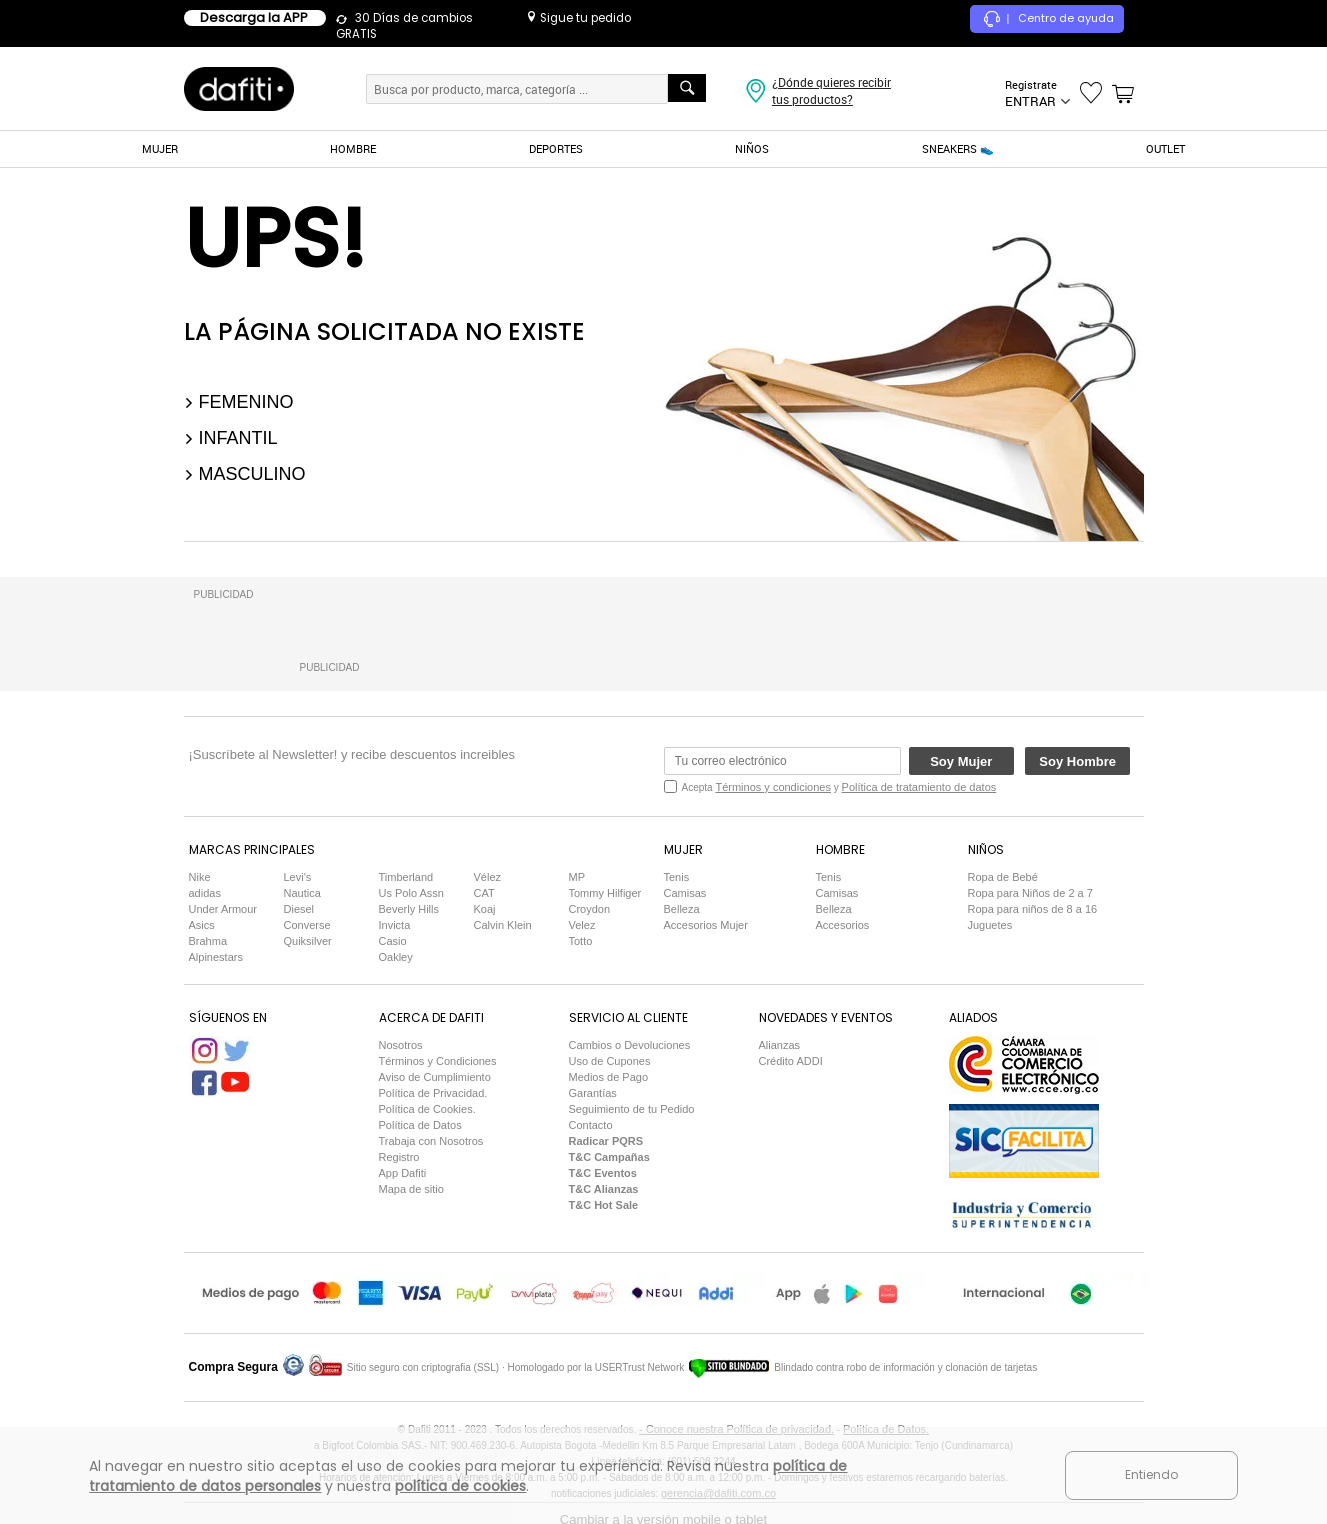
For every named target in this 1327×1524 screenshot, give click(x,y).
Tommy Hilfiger (605, 893)
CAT (484, 893)
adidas (205, 893)
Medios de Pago (609, 1077)
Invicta (395, 925)
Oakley (396, 957)
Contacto (591, 1125)
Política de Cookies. (427, 1109)
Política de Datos (420, 1125)
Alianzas (780, 1045)
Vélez (488, 877)
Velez (582, 925)
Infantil (231, 438)
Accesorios (843, 925)
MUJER (160, 148)
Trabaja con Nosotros (431, 1141)
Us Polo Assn (411, 893)
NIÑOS (752, 148)
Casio (393, 941)
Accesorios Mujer (706, 925)
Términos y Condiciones (438, 1061)
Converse (307, 925)
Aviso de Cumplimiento (435, 1077)
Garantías (593, 1093)
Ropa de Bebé (1003, 877)
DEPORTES (556, 148)
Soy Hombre (1077, 761)
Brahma (208, 941)
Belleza (682, 909)
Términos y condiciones (773, 787)
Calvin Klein (503, 925)
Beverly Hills (409, 909)
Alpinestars (216, 957)
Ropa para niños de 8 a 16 (1033, 909)
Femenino (239, 402)
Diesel (299, 909)
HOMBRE (353, 148)
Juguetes (990, 925)
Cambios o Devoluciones (630, 1045)
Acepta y (839, 787)
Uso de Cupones (610, 1061)
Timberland (406, 877)
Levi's (298, 877)
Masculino (245, 474)
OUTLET (1165, 148)
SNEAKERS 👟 (958, 148)
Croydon (590, 909)
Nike (200, 877)
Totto (581, 941)
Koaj (485, 909)
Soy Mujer (961, 761)
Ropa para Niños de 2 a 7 (1030, 893)
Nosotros (401, 1045)
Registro (399, 1157)
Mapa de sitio (411, 1189)
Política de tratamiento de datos (919, 787)
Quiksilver (308, 941)
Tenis (677, 877)
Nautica (302, 893)
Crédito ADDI (791, 1061)
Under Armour (223, 909)
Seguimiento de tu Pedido (632, 1109)
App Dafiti (403, 1173)
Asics (202, 925)
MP (577, 877)
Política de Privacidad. (433, 1093)
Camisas (685, 893)
